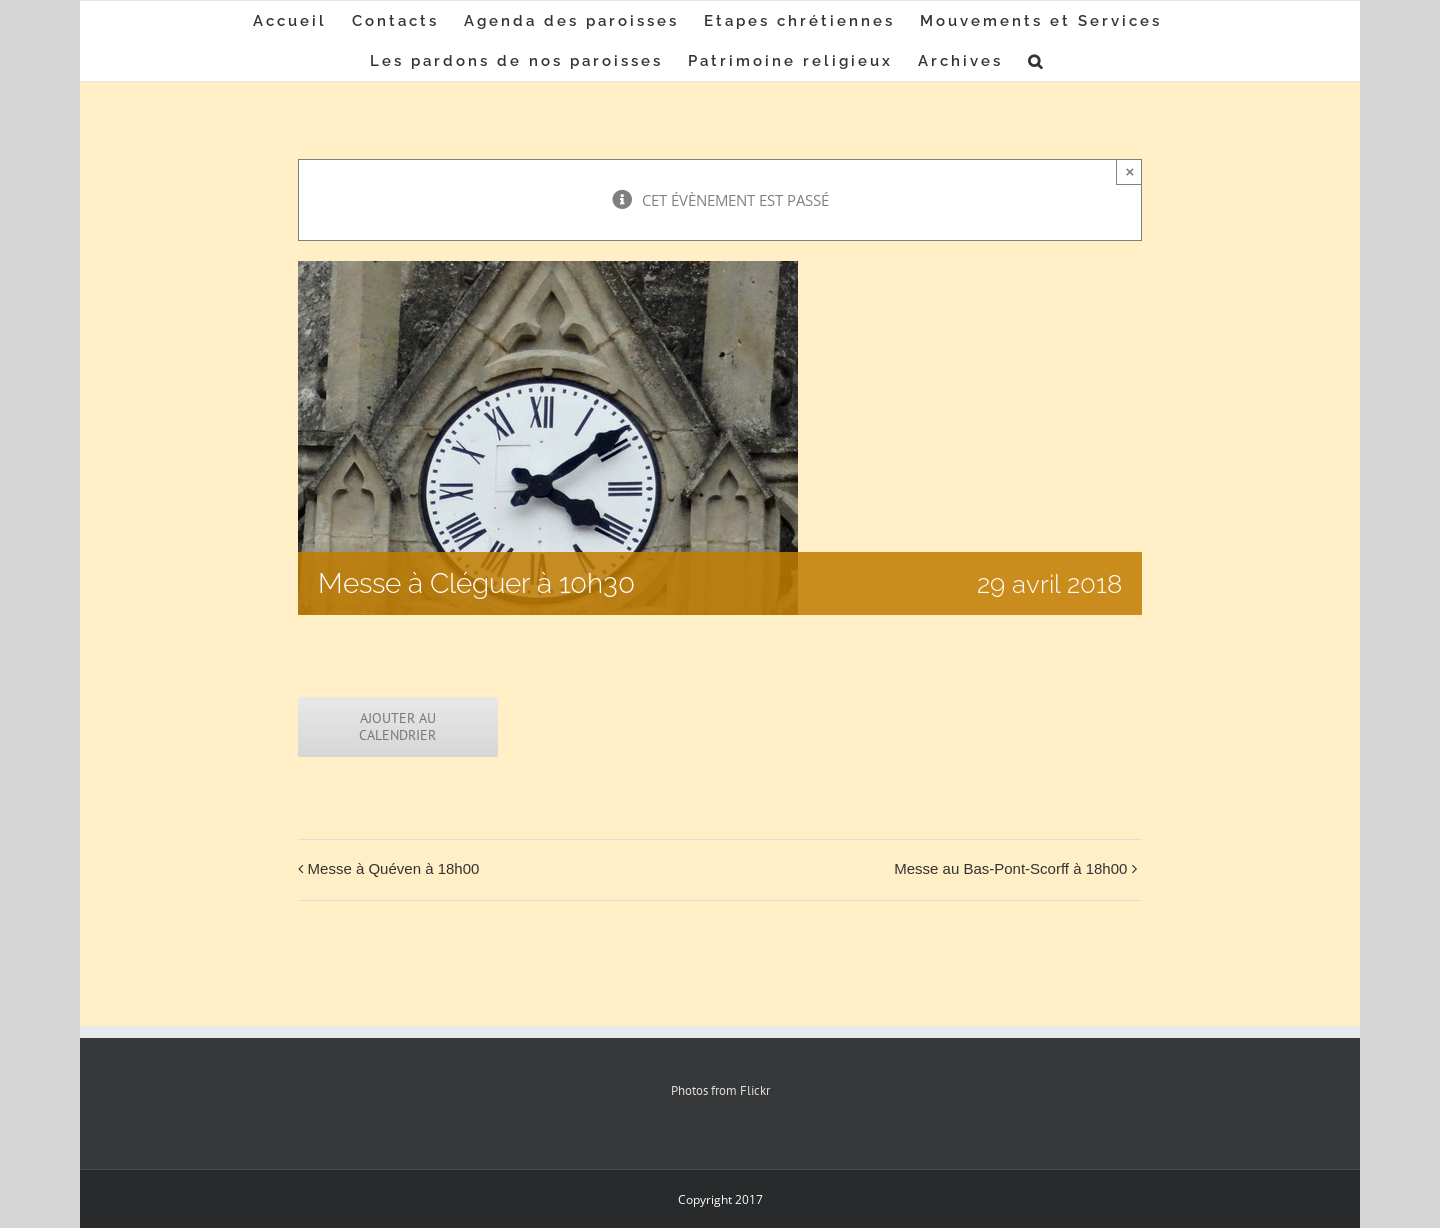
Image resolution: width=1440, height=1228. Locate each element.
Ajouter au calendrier (397, 727)
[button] (1036, 61)
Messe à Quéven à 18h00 (394, 868)
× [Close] (1130, 171)
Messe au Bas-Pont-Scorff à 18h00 (1010, 868)
